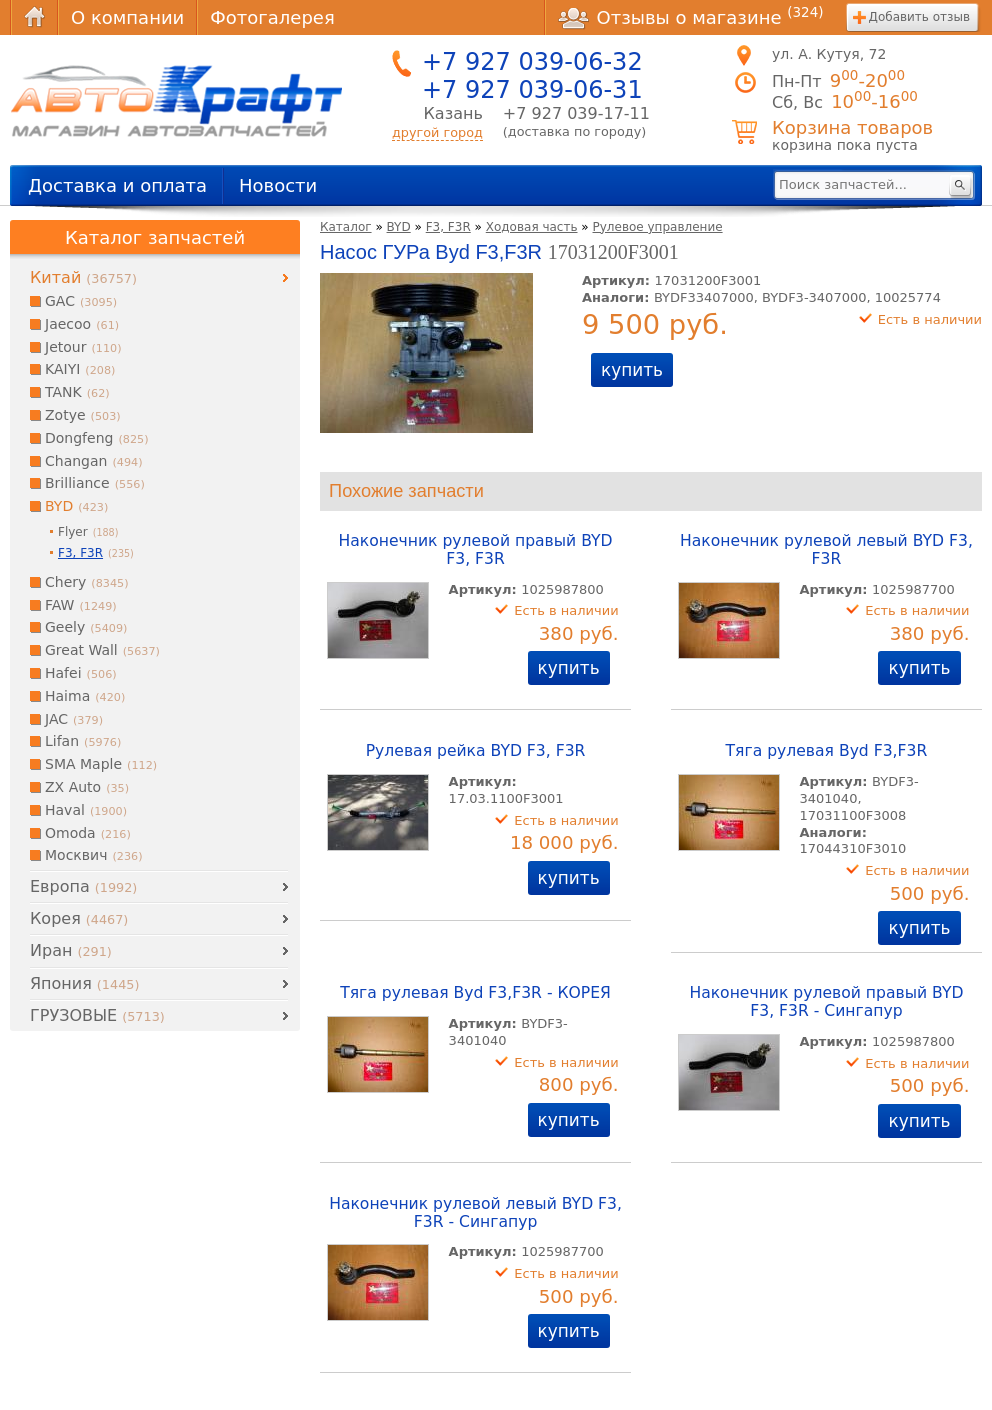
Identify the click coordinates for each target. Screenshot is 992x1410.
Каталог (346, 227)
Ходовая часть (532, 227)
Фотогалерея (272, 17)
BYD (399, 227)
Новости (278, 185)
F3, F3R (448, 227)
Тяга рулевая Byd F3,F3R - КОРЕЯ (475, 993)
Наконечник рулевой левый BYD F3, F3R (826, 550)
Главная (34, 17)
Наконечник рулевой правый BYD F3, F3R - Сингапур (826, 1002)
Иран (71, 950)
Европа (83, 886)
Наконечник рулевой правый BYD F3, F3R (476, 550)
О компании (127, 17)
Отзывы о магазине (691, 17)
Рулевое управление (658, 227)
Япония (84, 983)
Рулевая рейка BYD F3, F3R (476, 751)
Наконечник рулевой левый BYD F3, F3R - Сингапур (475, 1213)
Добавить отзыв (919, 17)
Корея (79, 918)
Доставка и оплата (117, 185)
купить (632, 370)
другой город (437, 132)
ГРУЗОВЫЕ (97, 1015)
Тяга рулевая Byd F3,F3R (827, 751)
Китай (83, 277)
